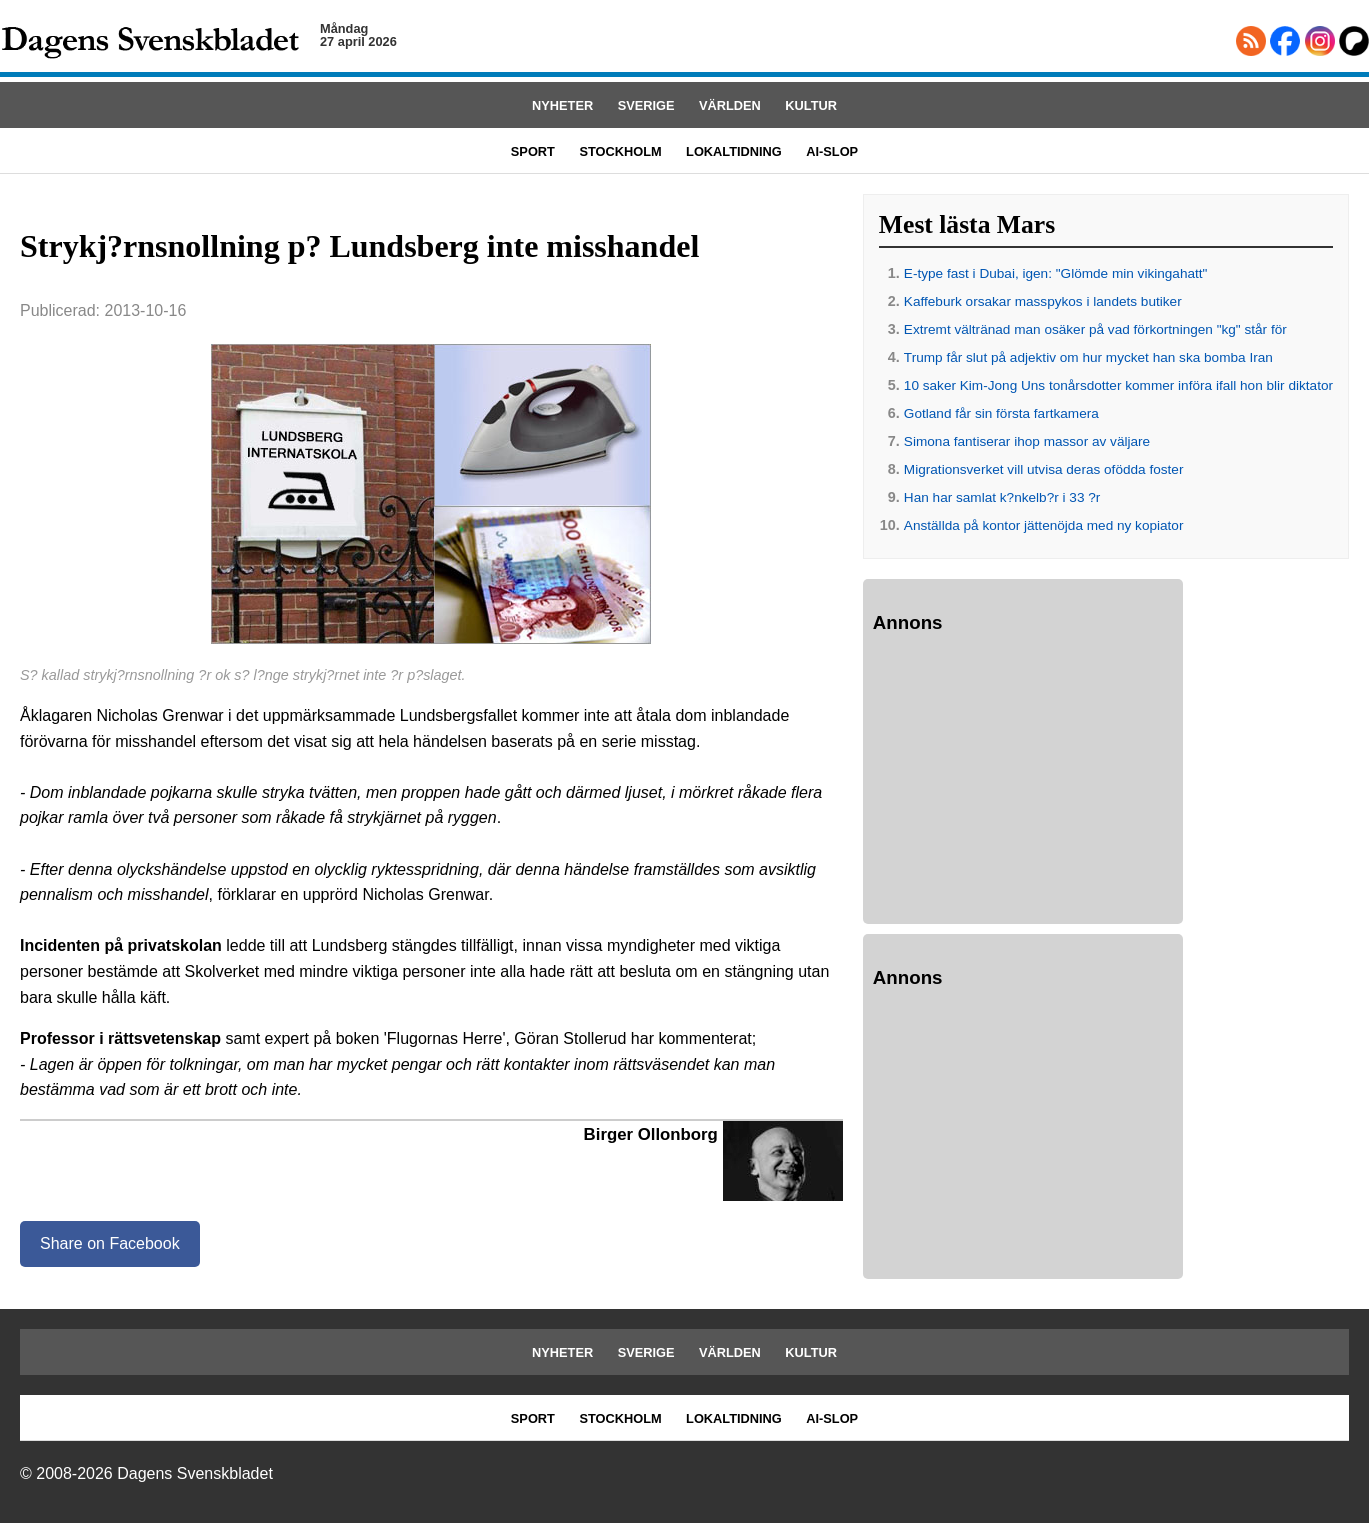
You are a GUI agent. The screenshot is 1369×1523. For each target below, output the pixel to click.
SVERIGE (646, 105)
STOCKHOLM (620, 151)
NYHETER (562, 105)
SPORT (533, 151)
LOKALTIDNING (734, 151)
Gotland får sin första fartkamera (1001, 413)
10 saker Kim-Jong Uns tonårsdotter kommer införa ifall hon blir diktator (1118, 385)
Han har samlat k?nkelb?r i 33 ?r (1002, 497)
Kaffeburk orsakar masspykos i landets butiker (1043, 301)
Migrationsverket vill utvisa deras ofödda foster (1044, 469)
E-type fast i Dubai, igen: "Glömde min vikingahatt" (1056, 273)
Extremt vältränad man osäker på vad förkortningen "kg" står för (1095, 329)
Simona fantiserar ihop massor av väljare (1027, 441)
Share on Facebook (110, 1243)
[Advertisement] (1023, 782)
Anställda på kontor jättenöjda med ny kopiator (1044, 525)
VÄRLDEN (730, 105)
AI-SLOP (832, 151)
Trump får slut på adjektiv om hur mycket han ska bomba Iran (1088, 357)
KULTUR (811, 105)
